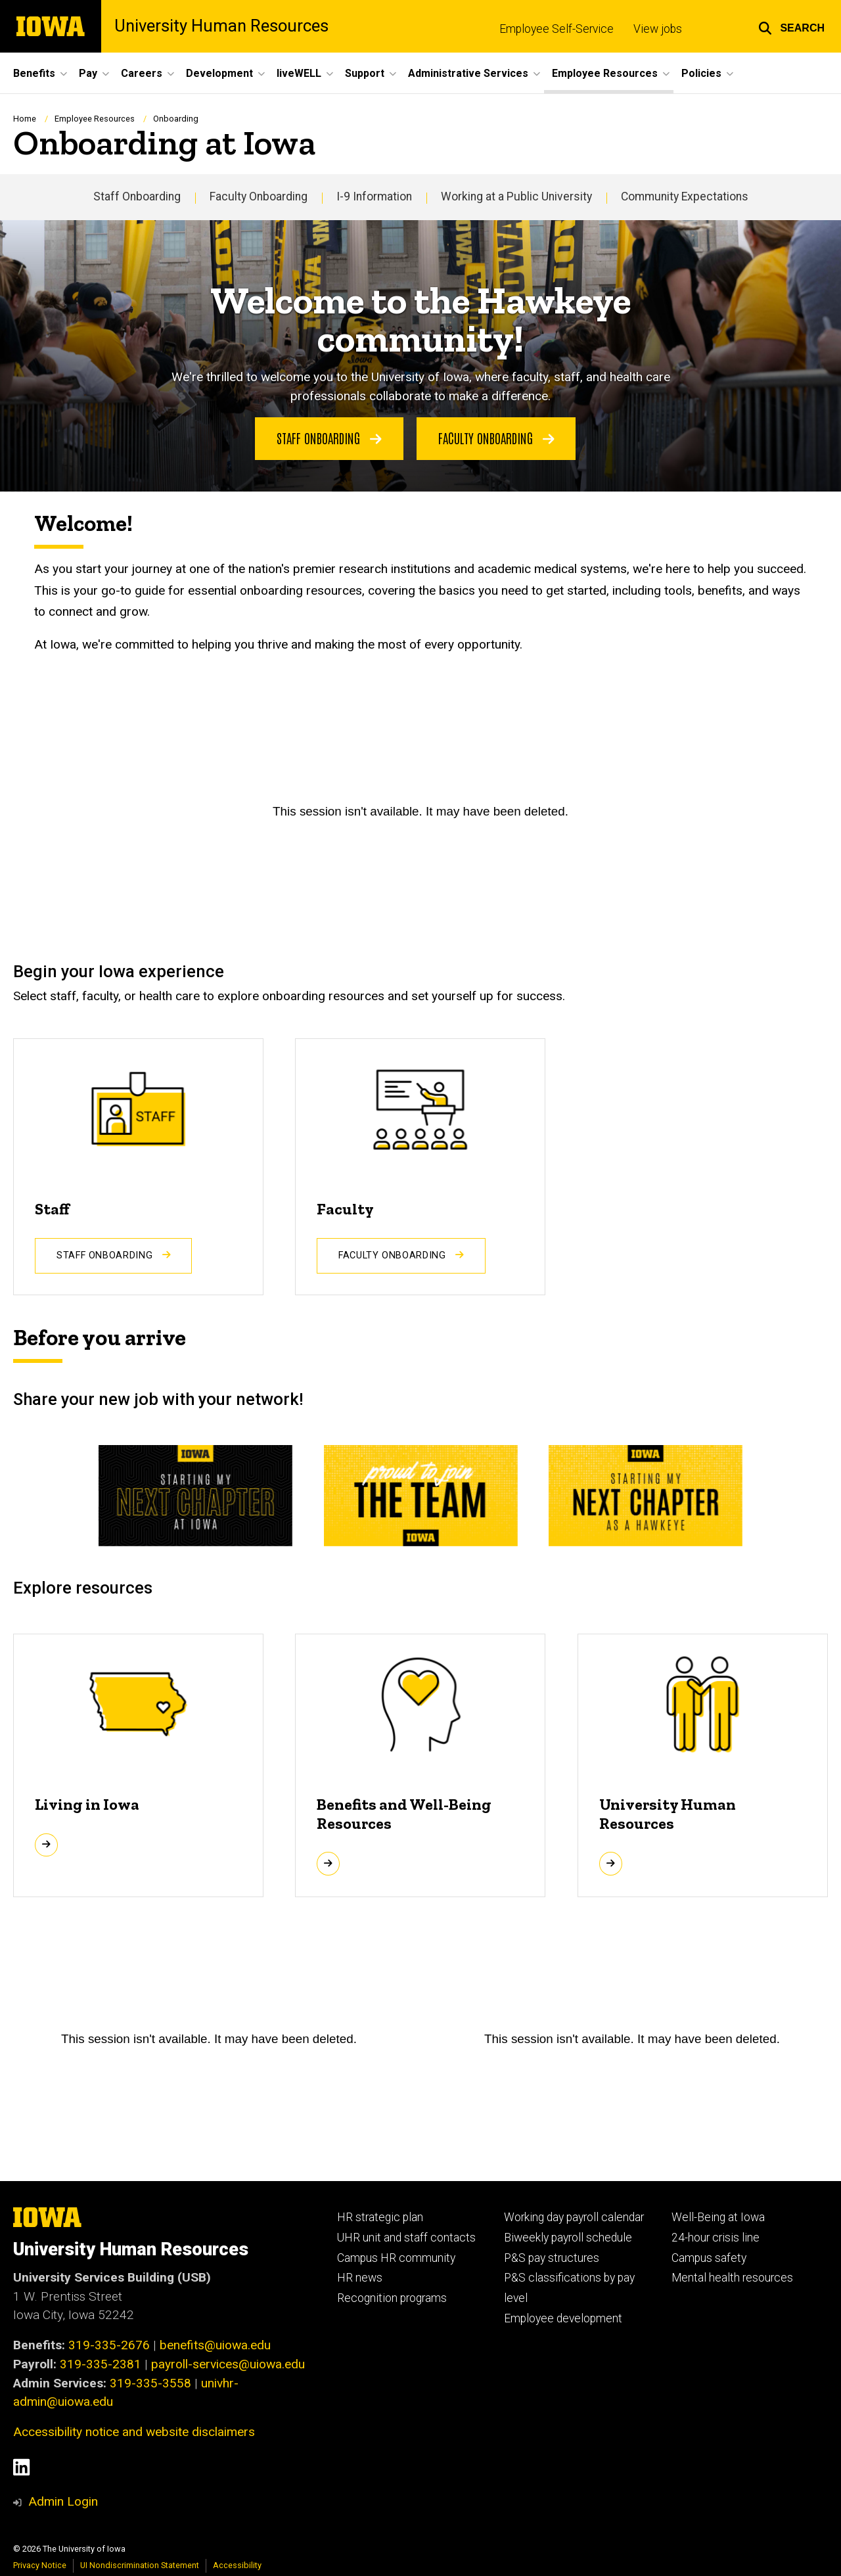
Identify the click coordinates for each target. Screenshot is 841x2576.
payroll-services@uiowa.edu (228, 2364)
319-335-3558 (150, 2383)
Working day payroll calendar (574, 2217)
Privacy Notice (39, 2565)
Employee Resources (95, 119)
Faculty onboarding (496, 437)
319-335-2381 (100, 2364)
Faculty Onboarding (258, 196)
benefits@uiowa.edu (215, 2345)
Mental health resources (732, 2277)
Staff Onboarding (137, 196)
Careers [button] (141, 73)
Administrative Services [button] (468, 73)
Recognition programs (392, 2298)
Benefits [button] (34, 73)
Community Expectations (684, 196)
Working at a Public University (516, 196)
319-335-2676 (109, 2345)
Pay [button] (88, 73)
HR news (359, 2277)
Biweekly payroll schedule (568, 2237)
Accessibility (237, 2565)
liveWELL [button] (299, 73)
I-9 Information (374, 196)
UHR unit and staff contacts (406, 2237)
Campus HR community (396, 2258)
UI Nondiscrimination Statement (139, 2565)
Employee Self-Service (556, 28)
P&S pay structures (551, 2258)
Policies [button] (701, 73)
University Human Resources (221, 26)
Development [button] (219, 73)
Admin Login (63, 2501)
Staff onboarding (329, 437)
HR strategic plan (380, 2217)
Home (24, 119)
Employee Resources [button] (605, 73)
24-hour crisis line (715, 2237)
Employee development (563, 2318)
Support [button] (364, 73)
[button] (791, 26)
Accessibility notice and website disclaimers (134, 2431)
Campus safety (708, 2258)
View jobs (657, 28)
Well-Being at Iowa (718, 2217)
